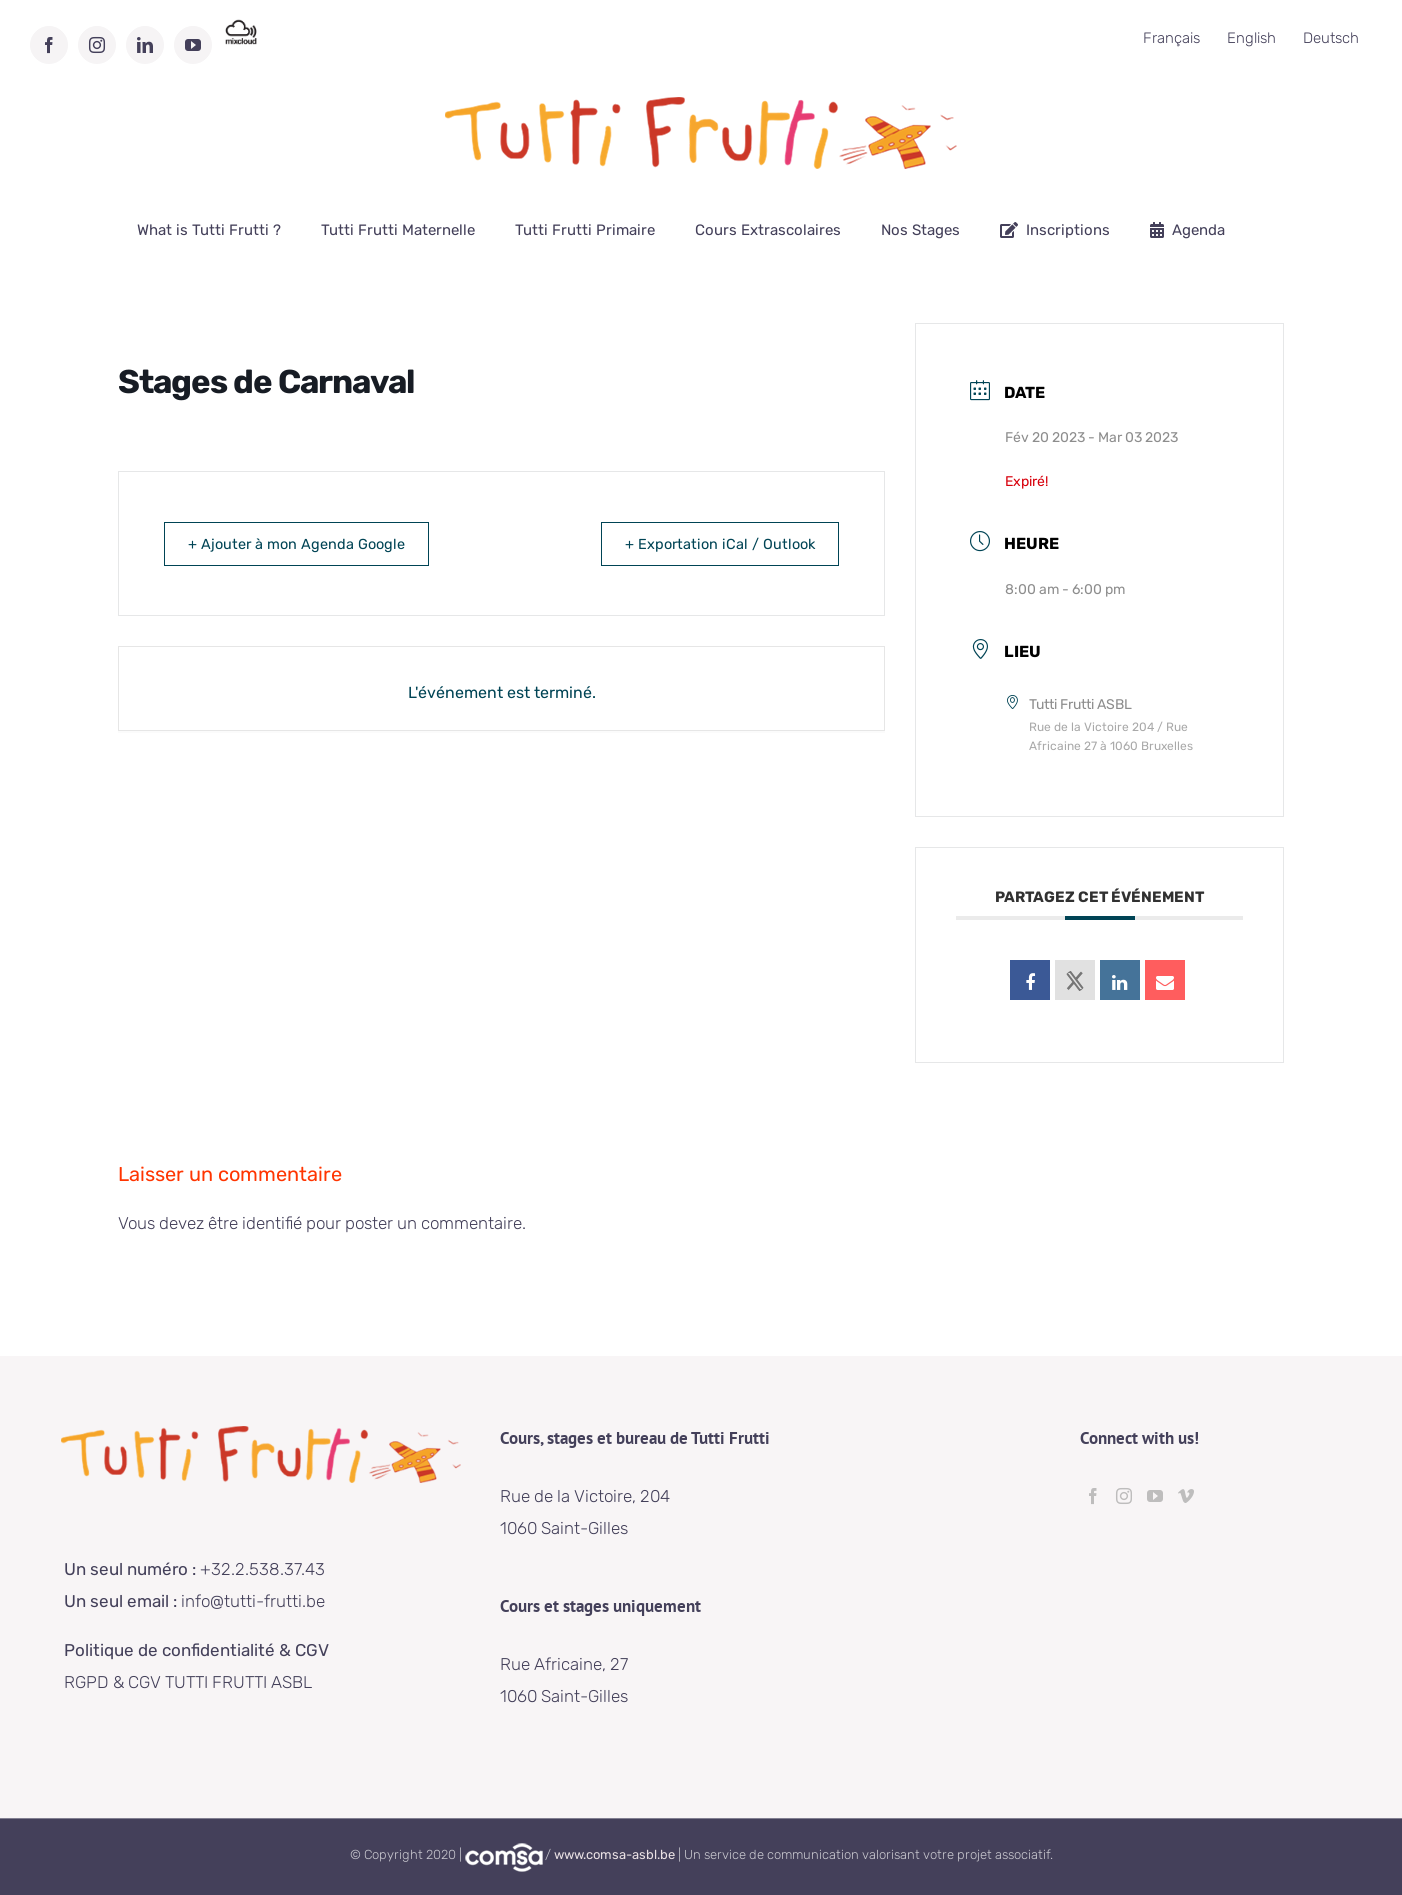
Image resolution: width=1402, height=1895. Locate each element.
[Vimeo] (1186, 1496)
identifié (272, 1223)
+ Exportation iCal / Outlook (712, 544)
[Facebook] (1093, 1496)
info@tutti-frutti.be (255, 1601)
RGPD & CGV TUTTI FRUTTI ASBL (188, 1682)
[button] (1359, 28)
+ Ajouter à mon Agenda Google (304, 544)
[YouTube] (1155, 1496)
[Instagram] (1124, 1496)
